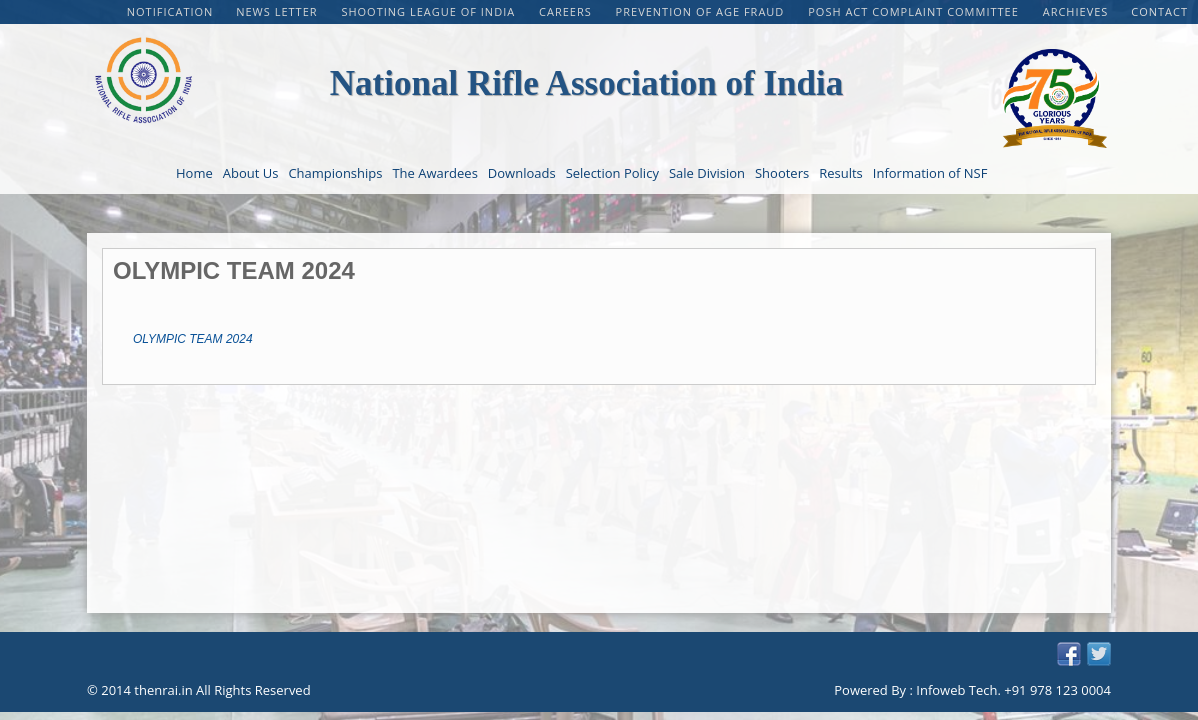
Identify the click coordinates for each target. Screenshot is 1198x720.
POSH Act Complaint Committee (915, 11)
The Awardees (434, 173)
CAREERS (567, 11)
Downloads (522, 173)
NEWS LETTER (278, 11)
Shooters (782, 173)
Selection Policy (612, 173)
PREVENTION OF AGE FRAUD (702, 11)
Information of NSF (930, 173)
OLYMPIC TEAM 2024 (193, 339)
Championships (335, 173)
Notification (170, 11)
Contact (1159, 11)
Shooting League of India (430, 11)
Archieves (1076, 11)
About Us (251, 173)
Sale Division (707, 173)
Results (841, 173)
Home (194, 173)
